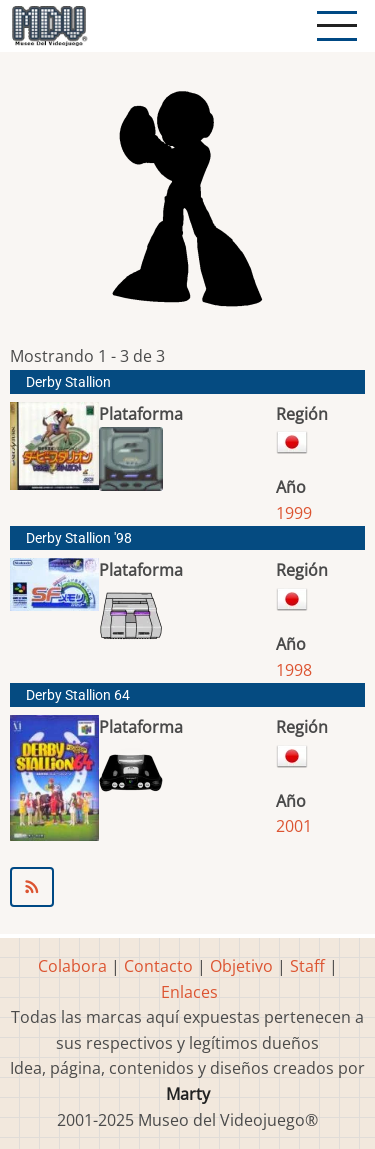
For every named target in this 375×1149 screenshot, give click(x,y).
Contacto (158, 966)
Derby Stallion (68, 382)
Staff (307, 966)
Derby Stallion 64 (78, 695)
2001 (294, 826)
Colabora (72, 966)
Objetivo (241, 966)
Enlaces (189, 992)
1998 (294, 670)
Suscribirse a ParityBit (187, 887)
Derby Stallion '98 (79, 538)
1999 (294, 513)
